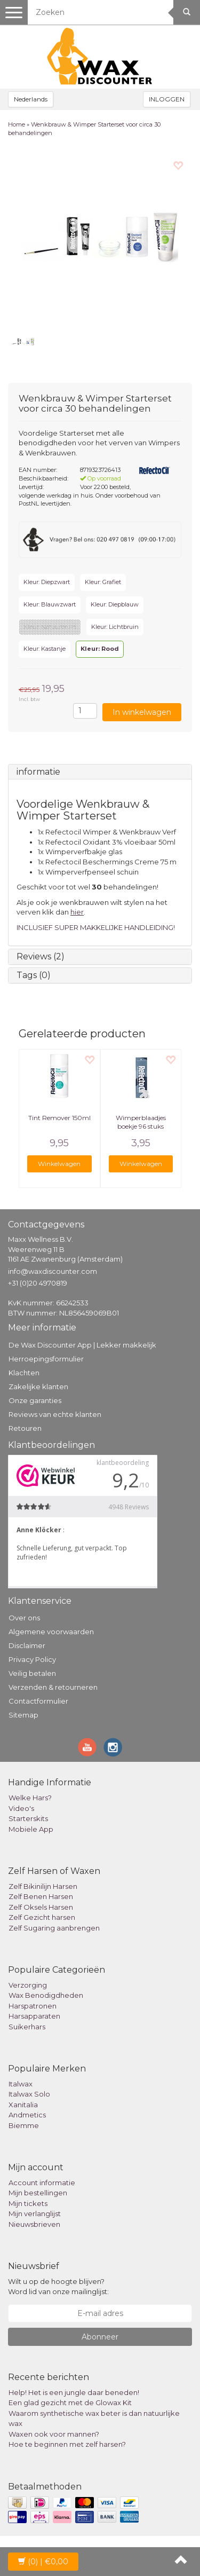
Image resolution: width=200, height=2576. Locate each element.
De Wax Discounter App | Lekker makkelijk (82, 1345)
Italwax (21, 2083)
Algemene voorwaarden (51, 1631)
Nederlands (30, 99)
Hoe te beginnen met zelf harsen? (67, 2444)
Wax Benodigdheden (46, 1995)
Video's (21, 1808)
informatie (38, 772)
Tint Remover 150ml (59, 1118)
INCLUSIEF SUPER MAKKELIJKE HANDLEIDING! (96, 927)
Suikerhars (27, 2026)
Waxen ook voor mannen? (54, 2434)
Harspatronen (33, 2006)
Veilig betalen (32, 1673)
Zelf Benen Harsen (41, 1896)
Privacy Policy (32, 1659)
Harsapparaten (34, 2016)
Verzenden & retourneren (53, 1687)
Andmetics (27, 2114)
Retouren (25, 1428)
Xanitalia (23, 2104)
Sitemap (23, 1715)
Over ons (24, 1617)
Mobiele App (31, 1829)
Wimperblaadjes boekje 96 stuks (141, 1122)
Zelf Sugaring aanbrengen (54, 1928)
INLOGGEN (167, 99)
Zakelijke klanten (38, 1386)
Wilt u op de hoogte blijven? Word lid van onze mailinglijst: (58, 2286)
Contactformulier (38, 1701)
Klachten (24, 1372)
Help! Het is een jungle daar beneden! (74, 2392)
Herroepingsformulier (46, 1358)
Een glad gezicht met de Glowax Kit (70, 2402)
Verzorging (28, 1985)
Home (16, 124)
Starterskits (28, 1818)
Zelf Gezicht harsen (42, 1917)
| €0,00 (43, 2561)
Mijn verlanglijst (35, 2213)
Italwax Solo (29, 2094)
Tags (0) (34, 975)
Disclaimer (27, 1645)
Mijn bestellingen (38, 2192)
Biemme (24, 2125)
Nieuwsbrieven (34, 2224)
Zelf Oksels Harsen (41, 1907)
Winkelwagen (59, 1164)
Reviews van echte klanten (55, 1414)
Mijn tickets (28, 2203)
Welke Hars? (30, 1797)
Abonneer (100, 2337)
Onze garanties (35, 1400)
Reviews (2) (41, 956)
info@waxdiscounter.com (52, 1271)
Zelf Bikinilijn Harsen (43, 1886)
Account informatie (42, 2182)
